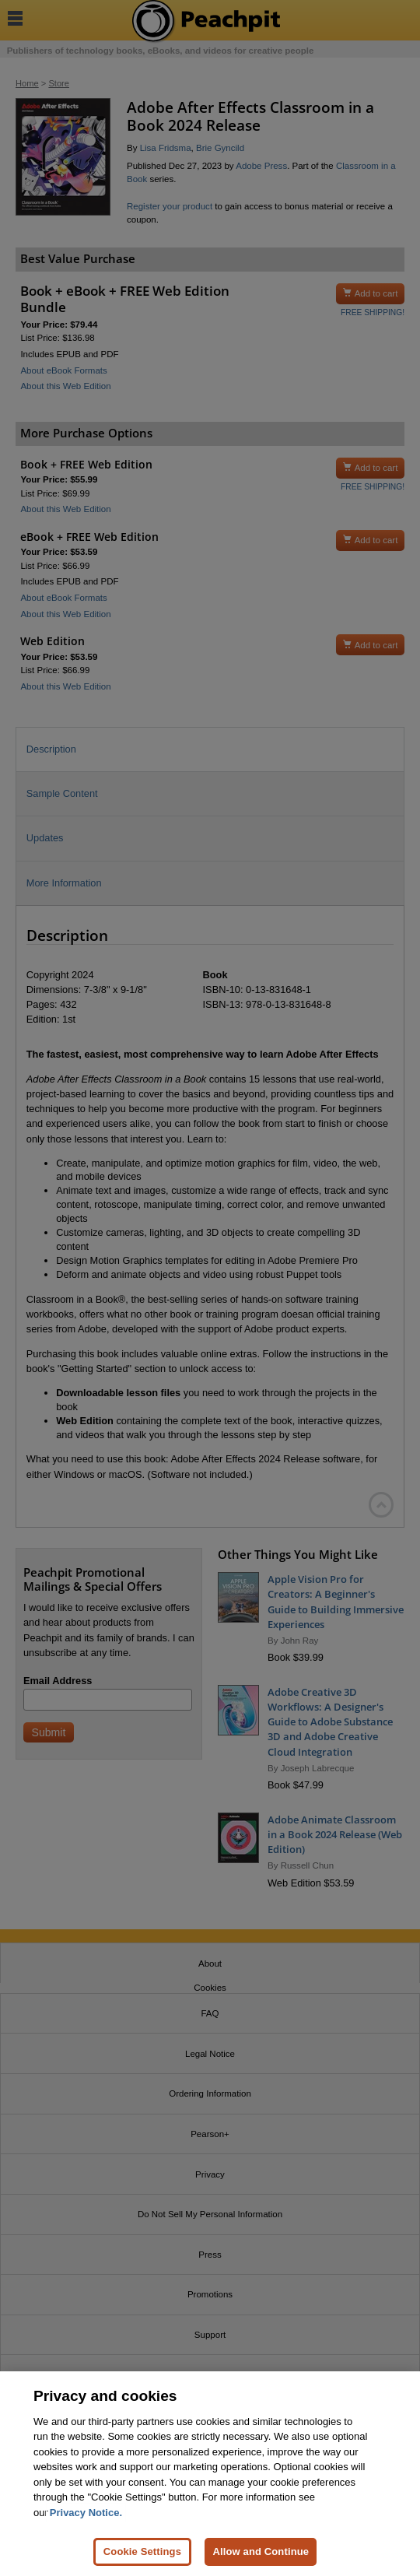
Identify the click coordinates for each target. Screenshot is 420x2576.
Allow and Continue (260, 2551)
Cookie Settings (142, 2551)
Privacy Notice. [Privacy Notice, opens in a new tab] (86, 2512)
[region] (210, 2473)
